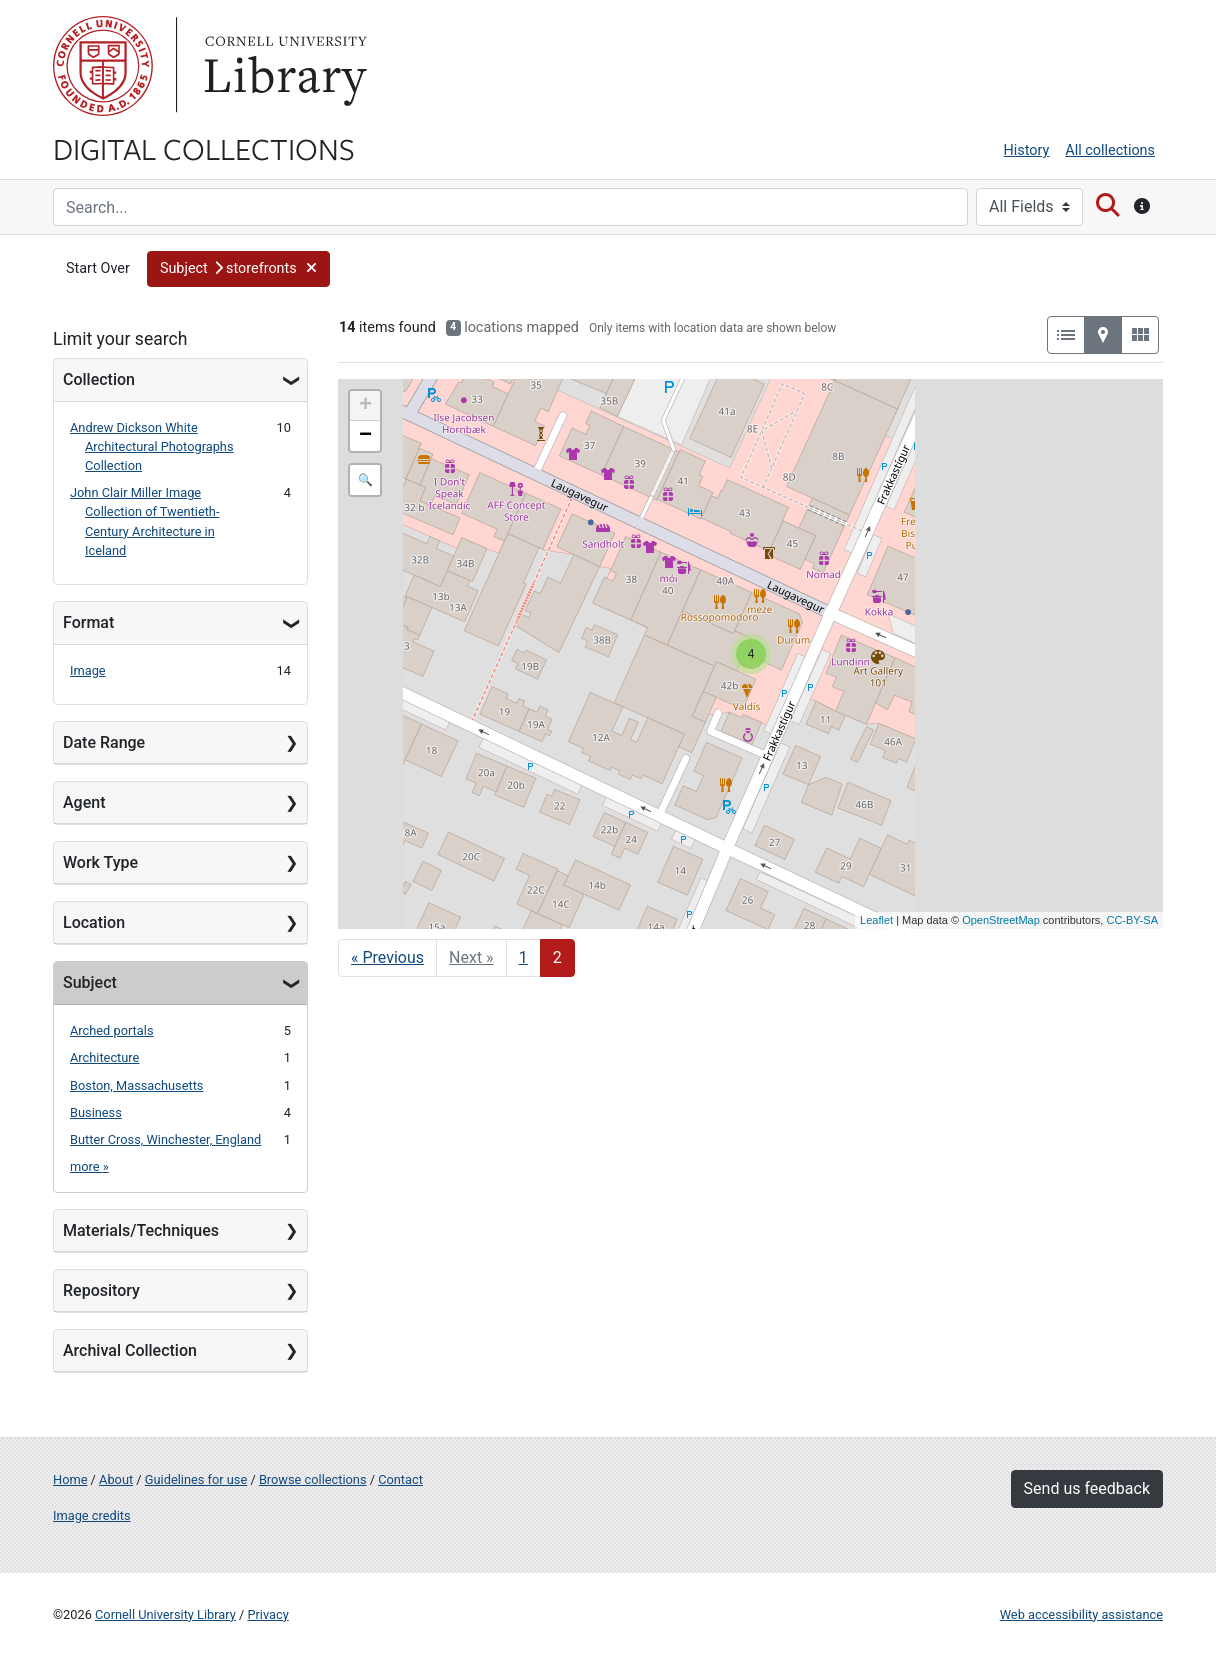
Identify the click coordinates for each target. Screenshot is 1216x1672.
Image (88, 670)
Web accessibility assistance (1081, 1614)
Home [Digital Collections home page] (70, 1479)
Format (88, 622)
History (1027, 150)
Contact (400, 1479)
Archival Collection (130, 1350)
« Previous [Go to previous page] (387, 957)
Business (96, 1112)
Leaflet (876, 920)
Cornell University (103, 66)
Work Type (100, 862)
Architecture (104, 1057)
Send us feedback (1087, 1488)
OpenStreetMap (1001, 920)
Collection (99, 379)
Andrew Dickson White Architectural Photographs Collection (152, 446)
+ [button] (365, 406)
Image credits (92, 1515)
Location (94, 922)
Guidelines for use (196, 1479)
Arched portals (112, 1030)
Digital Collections (204, 148)
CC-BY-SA (1132, 920)
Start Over (98, 268)
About (116, 1479)
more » (89, 1166)
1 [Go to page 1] (523, 957)
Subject (90, 982)
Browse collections (313, 1479)
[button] (238, 269)
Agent (84, 802)
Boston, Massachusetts (136, 1085)
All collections (1110, 150)
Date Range (104, 742)
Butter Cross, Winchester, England (165, 1139)
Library (283, 66)
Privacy (267, 1614)
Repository (101, 1290)
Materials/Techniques (141, 1230)
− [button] (365, 436)
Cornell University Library (165, 1614)
